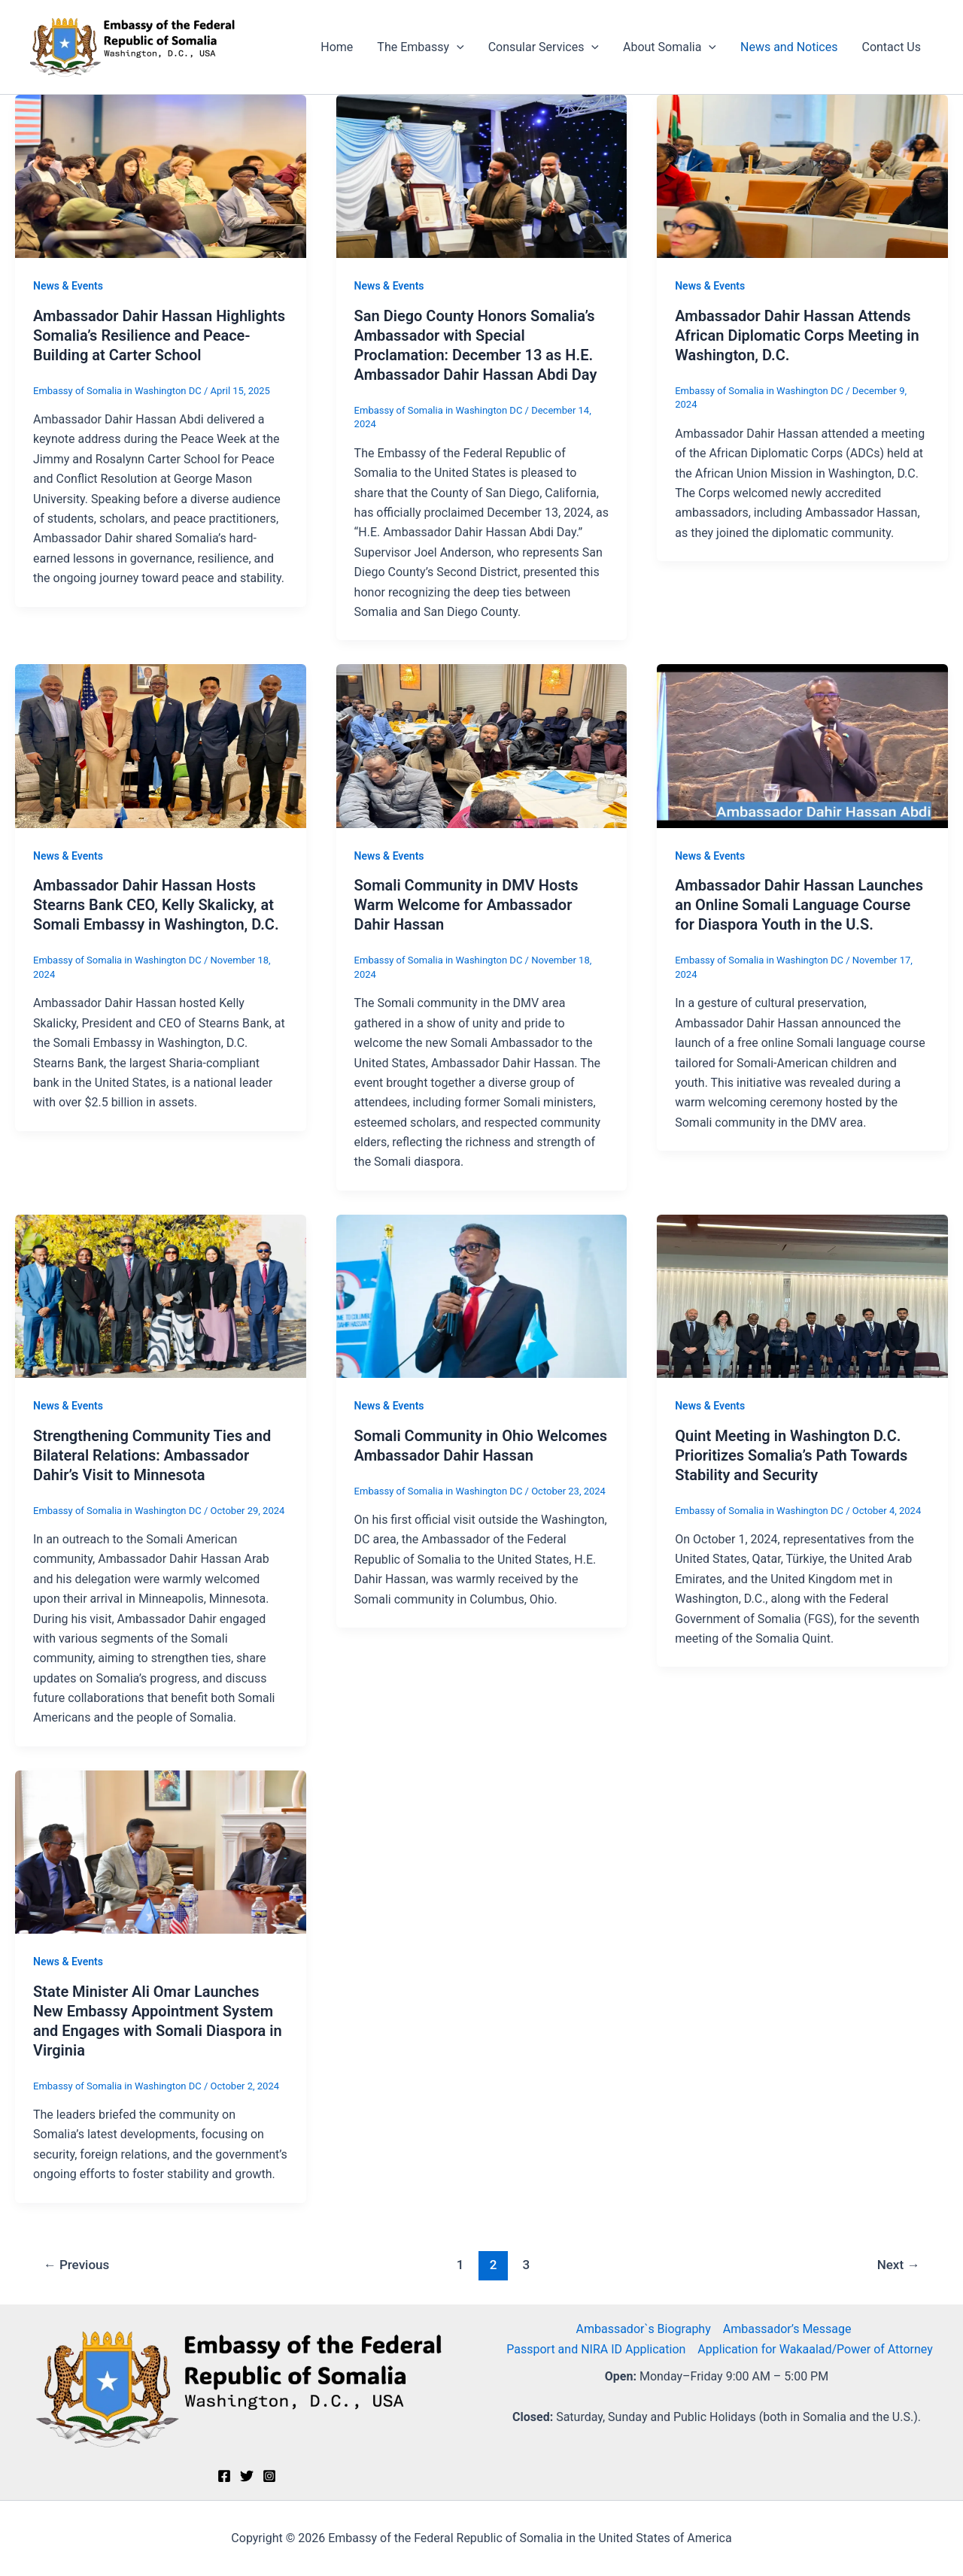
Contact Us (891, 47)
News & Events (68, 286)
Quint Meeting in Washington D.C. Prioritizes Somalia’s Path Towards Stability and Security (791, 1455)
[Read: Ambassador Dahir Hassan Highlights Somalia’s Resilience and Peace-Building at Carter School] (160, 175)
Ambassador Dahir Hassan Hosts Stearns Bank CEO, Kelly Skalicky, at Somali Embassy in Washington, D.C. (156, 904)
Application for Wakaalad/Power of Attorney (814, 2349)
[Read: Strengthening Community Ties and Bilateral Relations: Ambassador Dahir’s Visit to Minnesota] (160, 1295)
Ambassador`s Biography (643, 2329)
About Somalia (669, 47)
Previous (77, 2264)
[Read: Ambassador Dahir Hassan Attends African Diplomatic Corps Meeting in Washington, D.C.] (802, 175)
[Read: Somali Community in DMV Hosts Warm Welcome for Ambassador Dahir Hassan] (481, 745)
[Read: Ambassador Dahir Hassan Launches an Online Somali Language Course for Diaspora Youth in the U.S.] (802, 745)
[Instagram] (269, 2476)
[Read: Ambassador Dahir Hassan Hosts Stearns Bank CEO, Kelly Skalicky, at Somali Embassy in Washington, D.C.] (160, 745)
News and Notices (788, 47)
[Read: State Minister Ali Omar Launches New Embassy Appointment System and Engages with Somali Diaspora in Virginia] (160, 1851)
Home (336, 47)
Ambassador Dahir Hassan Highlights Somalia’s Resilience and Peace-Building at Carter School (159, 335)
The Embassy (420, 47)
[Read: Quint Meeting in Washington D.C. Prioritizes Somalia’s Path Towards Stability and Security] (802, 1295)
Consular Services (543, 47)
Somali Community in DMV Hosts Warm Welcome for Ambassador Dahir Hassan (466, 904)
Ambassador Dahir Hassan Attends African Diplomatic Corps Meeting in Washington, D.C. (797, 335)
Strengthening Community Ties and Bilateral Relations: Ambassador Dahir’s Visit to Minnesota (152, 1455)
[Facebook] (224, 2476)
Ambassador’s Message (787, 2329)
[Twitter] (247, 2476)
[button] (456, 47)
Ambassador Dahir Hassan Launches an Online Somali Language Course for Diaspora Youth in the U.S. (799, 904)
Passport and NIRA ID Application (595, 2349)
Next (898, 2264)
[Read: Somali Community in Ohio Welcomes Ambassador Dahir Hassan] (481, 1295)
